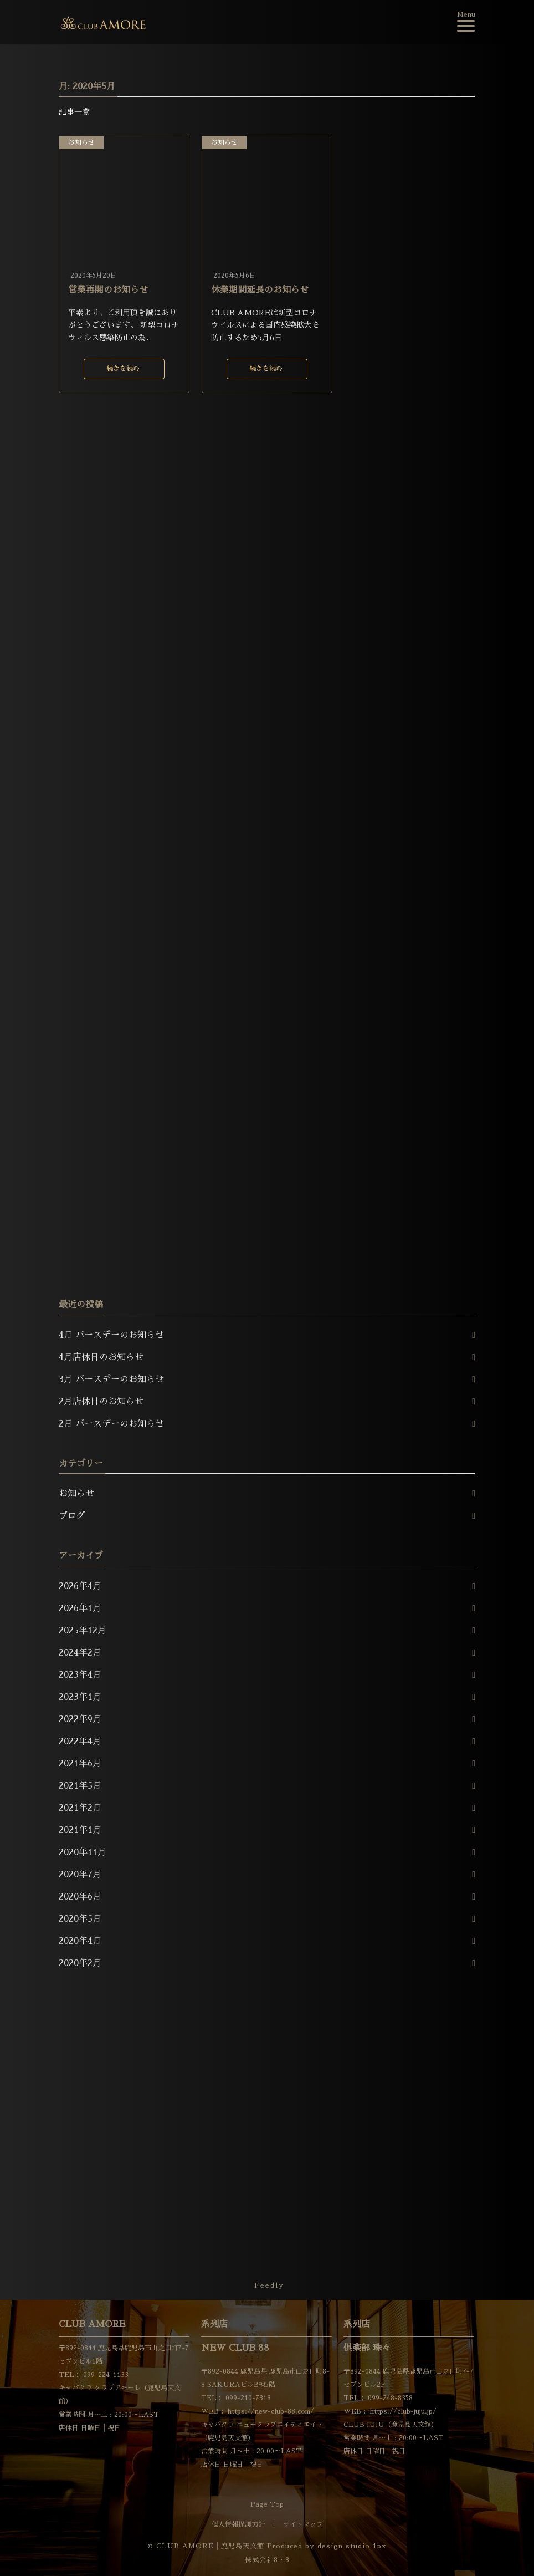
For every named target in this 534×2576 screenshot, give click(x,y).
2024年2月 (80, 1652)
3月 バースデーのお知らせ (111, 1379)
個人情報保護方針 (238, 2524)
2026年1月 (80, 1608)
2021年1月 (80, 1830)
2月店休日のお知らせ (101, 1401)
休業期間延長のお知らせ (260, 290)
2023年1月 (80, 1697)
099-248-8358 (389, 2398)
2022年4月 (80, 1741)
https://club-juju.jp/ (402, 2411)
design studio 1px (352, 2546)
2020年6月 (80, 1896)
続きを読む (123, 368)
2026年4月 (80, 1586)
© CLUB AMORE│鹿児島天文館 (205, 2546)
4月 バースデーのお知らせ (111, 1335)
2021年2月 (80, 1808)
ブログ (72, 1515)
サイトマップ (303, 2524)
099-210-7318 (247, 2398)
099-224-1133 (105, 2374)
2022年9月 (80, 1719)
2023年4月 (80, 1675)
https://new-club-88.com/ (269, 2411)
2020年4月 (80, 1941)
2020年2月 (80, 1963)
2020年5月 (80, 1919)
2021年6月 (80, 1763)
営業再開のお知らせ (108, 290)
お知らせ (81, 142)
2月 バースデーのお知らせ (111, 1423)
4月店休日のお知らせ (101, 1357)
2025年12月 (82, 1630)
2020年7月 (80, 1874)
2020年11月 (82, 1852)
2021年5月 (80, 1785)
